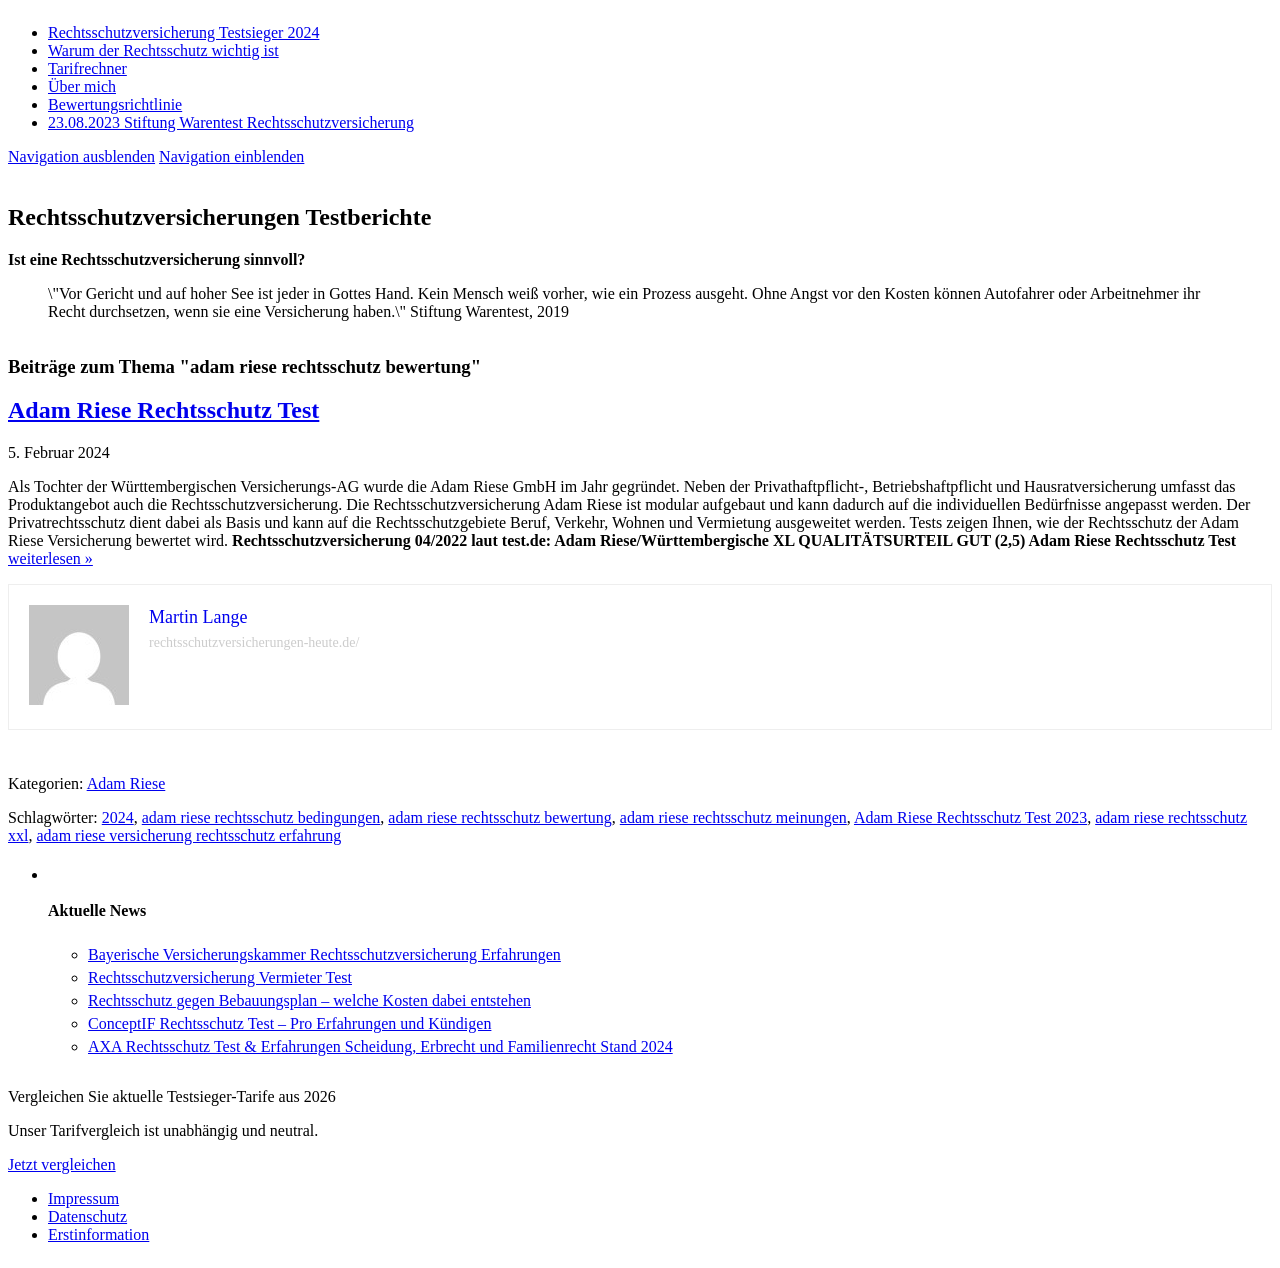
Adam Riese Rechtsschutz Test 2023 (970, 817)
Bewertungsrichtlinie (115, 104)
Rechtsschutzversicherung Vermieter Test (220, 977)
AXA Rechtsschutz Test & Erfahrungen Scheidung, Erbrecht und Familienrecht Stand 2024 (380, 1046)
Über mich (82, 86)
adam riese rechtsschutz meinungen (733, 817)
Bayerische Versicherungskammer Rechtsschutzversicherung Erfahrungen (324, 954)
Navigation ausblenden (81, 156)
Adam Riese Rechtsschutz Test (163, 410)
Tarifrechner (87, 68)
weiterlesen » (50, 558)
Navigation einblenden (231, 156)
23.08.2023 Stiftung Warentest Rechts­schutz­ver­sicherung (231, 122)
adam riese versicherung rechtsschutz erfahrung (188, 835)
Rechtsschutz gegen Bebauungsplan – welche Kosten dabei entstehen (309, 1000)
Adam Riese (126, 783)
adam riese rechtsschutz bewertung (499, 817)
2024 (118, 817)
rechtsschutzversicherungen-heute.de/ (254, 642)
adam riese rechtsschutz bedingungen (261, 817)
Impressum (83, 1198)
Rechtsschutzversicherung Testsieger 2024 (183, 32)
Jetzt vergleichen (62, 1164)
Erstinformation (98, 1234)
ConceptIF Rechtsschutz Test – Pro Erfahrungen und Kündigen (289, 1023)
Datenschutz (87, 1216)
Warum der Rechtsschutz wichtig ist (163, 50)
